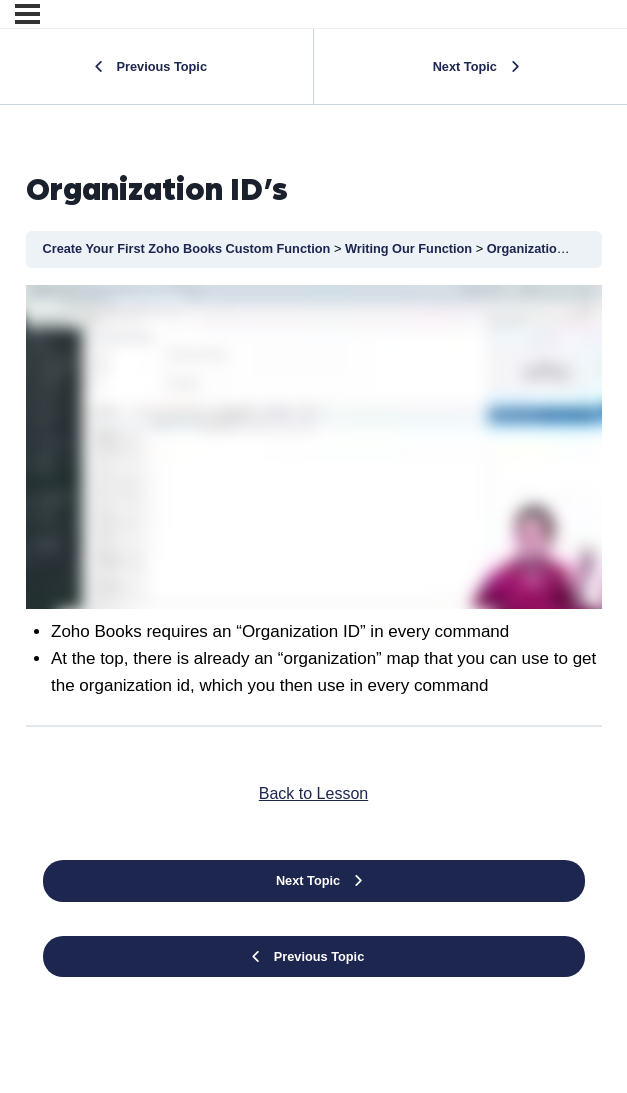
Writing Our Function (410, 248)
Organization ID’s (539, 248)
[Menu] (27, 14)
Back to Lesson (313, 793)
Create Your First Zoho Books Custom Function (188, 248)
